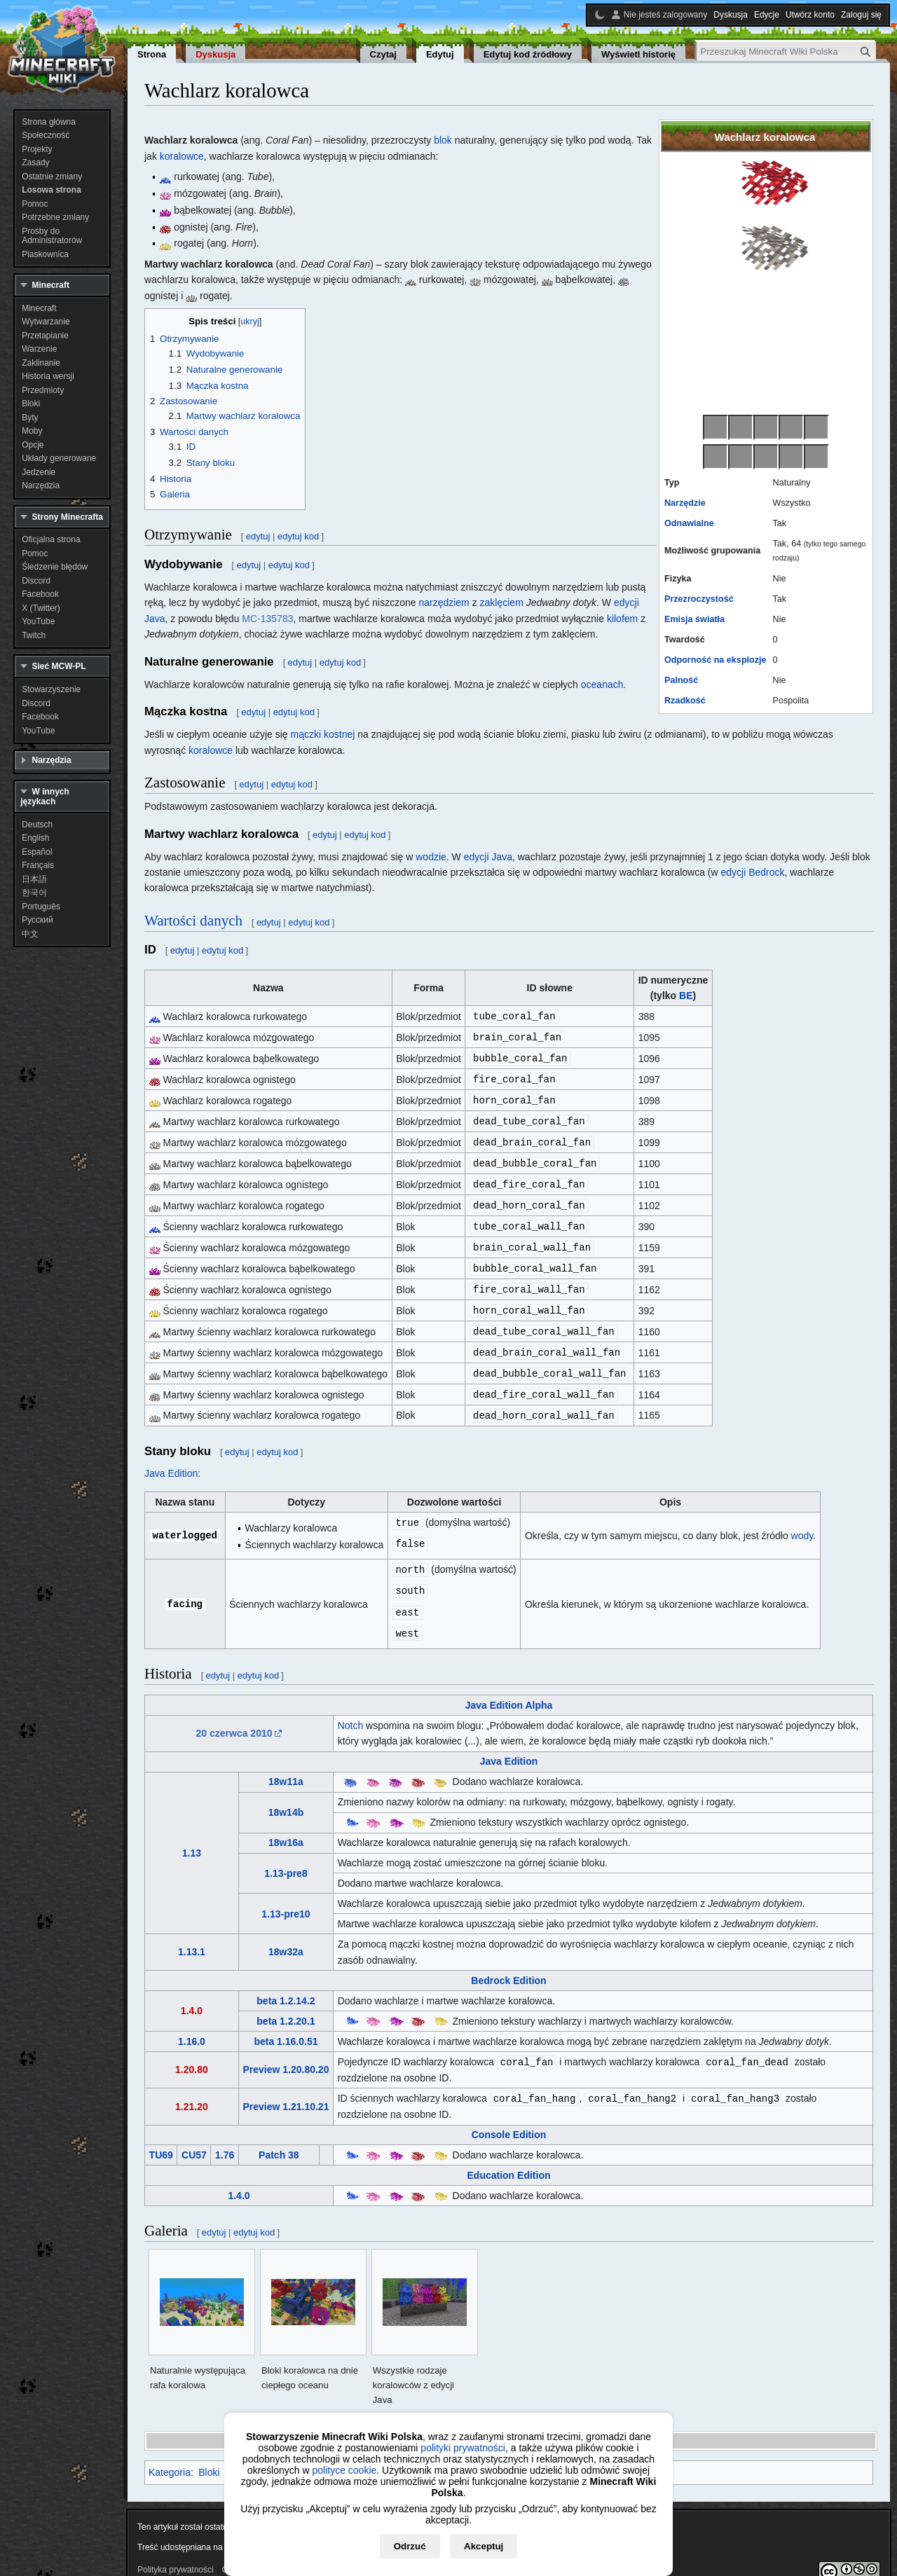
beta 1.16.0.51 (285, 2023)
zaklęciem (501, 602)
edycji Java (488, 856)
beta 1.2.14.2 (285, 1982)
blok (443, 140)
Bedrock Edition (508, 1962)
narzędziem (443, 602)
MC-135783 (267, 618)
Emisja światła (694, 619)
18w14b (286, 1794)
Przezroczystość (699, 599)
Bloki (208, 2452)
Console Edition (509, 2115)
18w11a (285, 1763)
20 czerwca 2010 (234, 1715)
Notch (351, 1707)
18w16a (285, 1824)
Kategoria (170, 2452)
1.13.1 (191, 1933)
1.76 (224, 2135)
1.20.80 (191, 2051)
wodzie (431, 856)
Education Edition (509, 2155)
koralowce (182, 156)
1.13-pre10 (285, 1895)
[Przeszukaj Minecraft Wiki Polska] (786, 51)
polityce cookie (344, 2470)
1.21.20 (191, 2087)
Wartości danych (193, 920)
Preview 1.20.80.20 (285, 2051)
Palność (681, 680)
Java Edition (171, 1459)
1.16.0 (191, 2023)
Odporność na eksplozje (715, 660)
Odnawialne (689, 523)
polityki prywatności (462, 2447)
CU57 (194, 2135)
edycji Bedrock (753, 872)
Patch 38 (279, 2135)
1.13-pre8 (285, 1855)
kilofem (622, 618)
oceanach (602, 684)
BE (685, 995)
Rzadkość (685, 700)
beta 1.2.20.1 (285, 2003)
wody (802, 1521)
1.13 (191, 1834)
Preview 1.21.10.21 (285, 2087)
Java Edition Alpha (509, 1687)
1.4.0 (192, 1992)
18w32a (285, 1933)
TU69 (161, 2135)
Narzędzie (685, 503)
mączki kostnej (323, 734)
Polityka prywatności (175, 2550)
